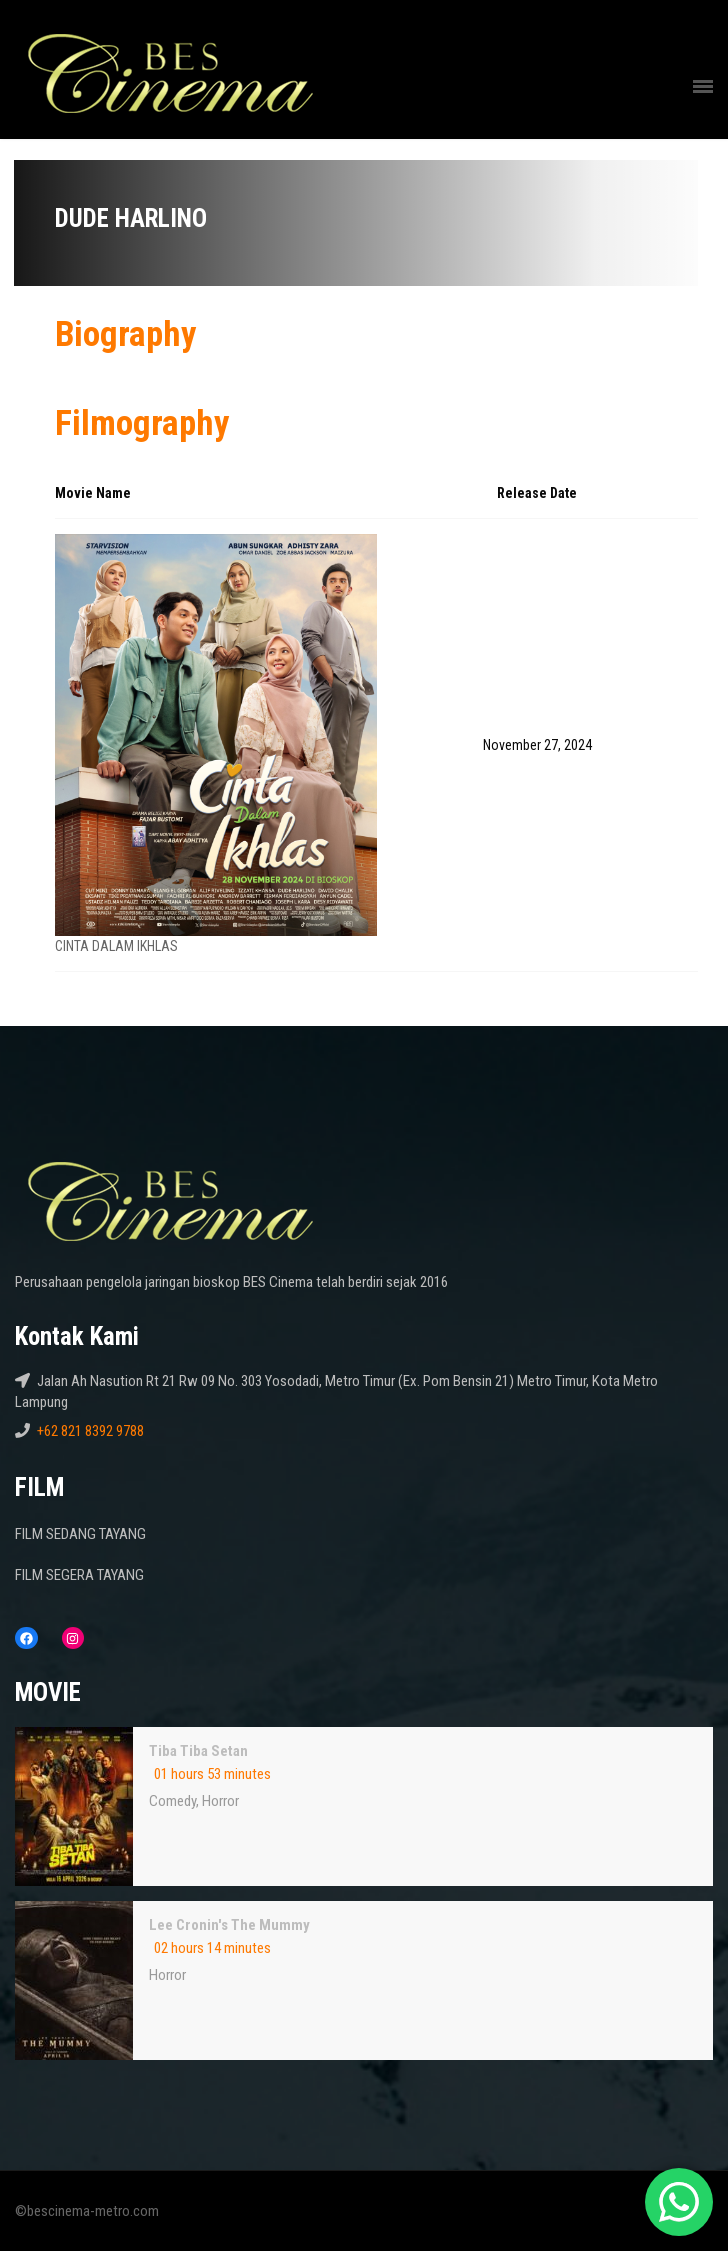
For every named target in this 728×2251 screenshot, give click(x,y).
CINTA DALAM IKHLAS (116, 946)
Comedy (172, 1801)
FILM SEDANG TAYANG (80, 1534)
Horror (220, 1801)
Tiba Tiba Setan (198, 1751)
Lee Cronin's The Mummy (229, 1925)
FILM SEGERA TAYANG (79, 1575)
